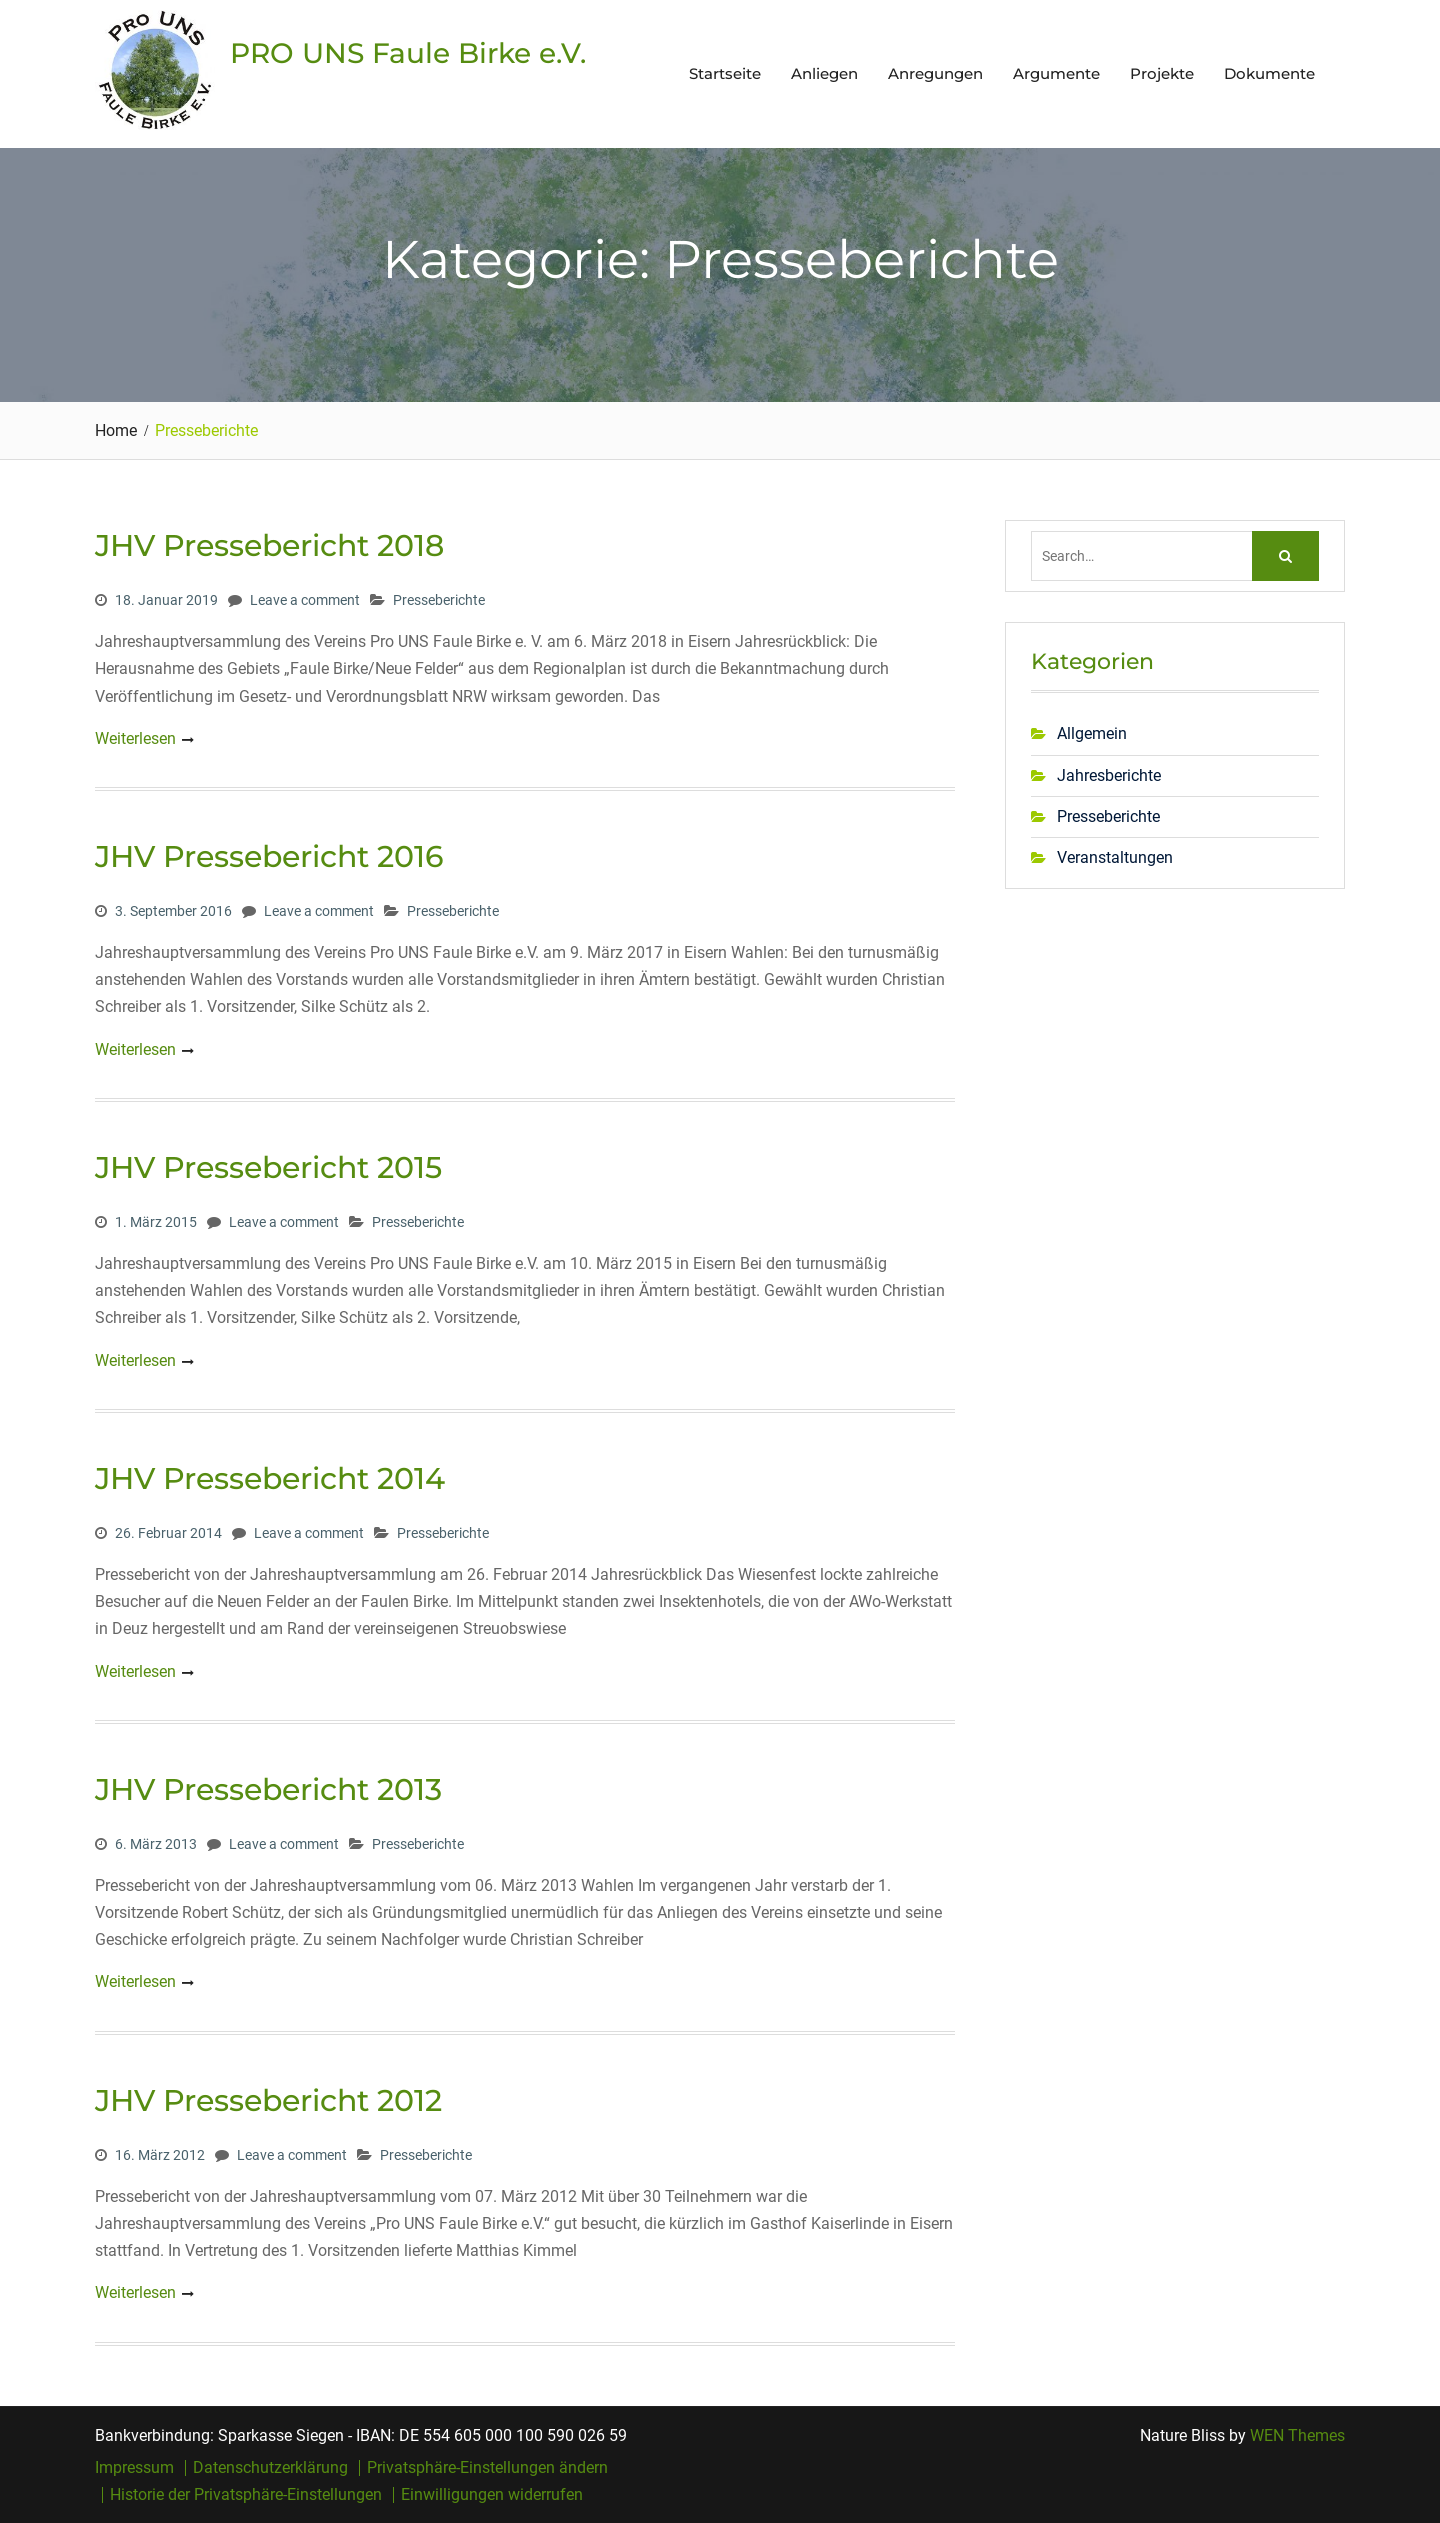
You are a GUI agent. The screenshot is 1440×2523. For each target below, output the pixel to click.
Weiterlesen (135, 738)
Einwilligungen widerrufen (492, 2495)
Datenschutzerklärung (270, 2468)
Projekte (1162, 73)
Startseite (725, 73)
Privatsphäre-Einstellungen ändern (487, 2468)
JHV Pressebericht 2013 (268, 1789)
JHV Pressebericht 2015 (268, 1167)
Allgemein (1092, 733)
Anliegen (824, 73)
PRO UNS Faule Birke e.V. (408, 53)
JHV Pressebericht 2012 (268, 2100)
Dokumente (1269, 73)
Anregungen (935, 73)
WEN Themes (1297, 2435)
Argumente (1056, 73)
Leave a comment (305, 600)
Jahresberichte (1109, 775)
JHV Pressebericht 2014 (270, 1478)
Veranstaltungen (1115, 857)
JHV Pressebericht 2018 (269, 545)
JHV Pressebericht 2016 (269, 856)
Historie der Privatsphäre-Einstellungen (246, 2495)
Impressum (134, 2468)
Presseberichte (439, 600)
